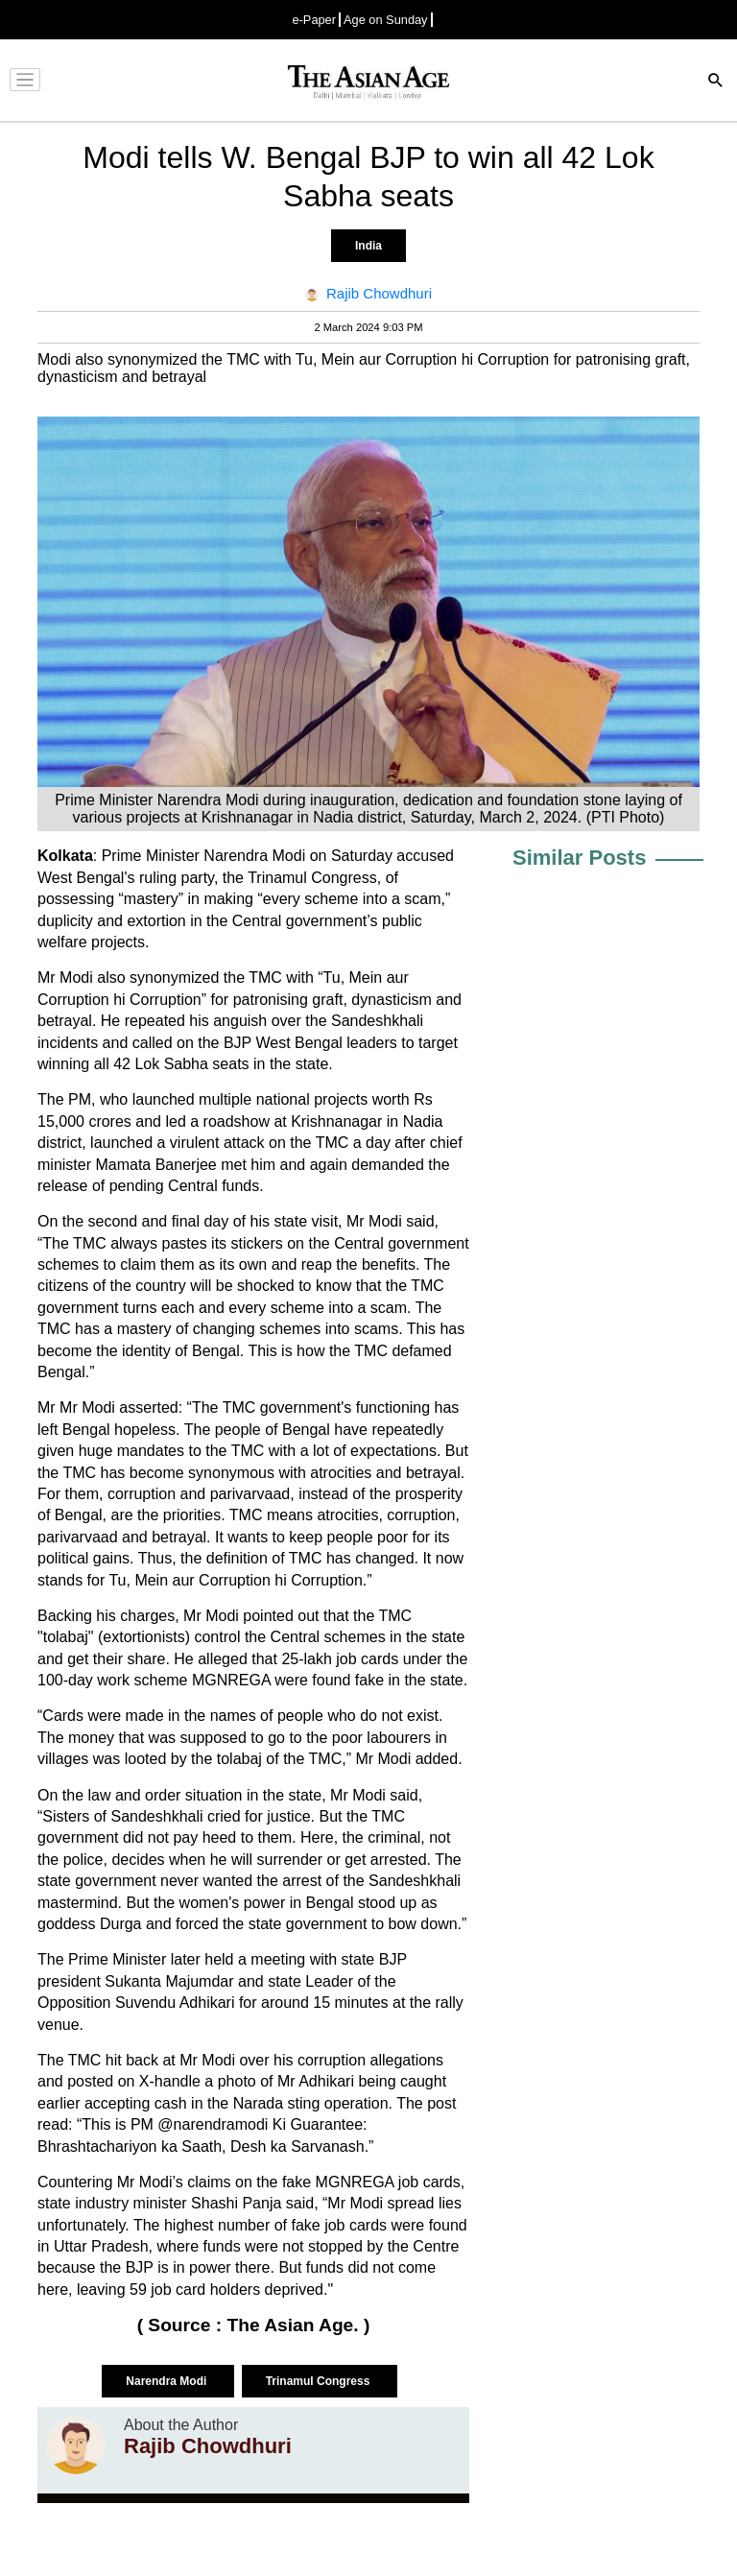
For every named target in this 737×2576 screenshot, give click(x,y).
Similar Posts (579, 858)
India (368, 245)
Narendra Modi (167, 2381)
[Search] (716, 82)
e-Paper (314, 19)
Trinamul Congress (319, 2381)
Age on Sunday (386, 19)
